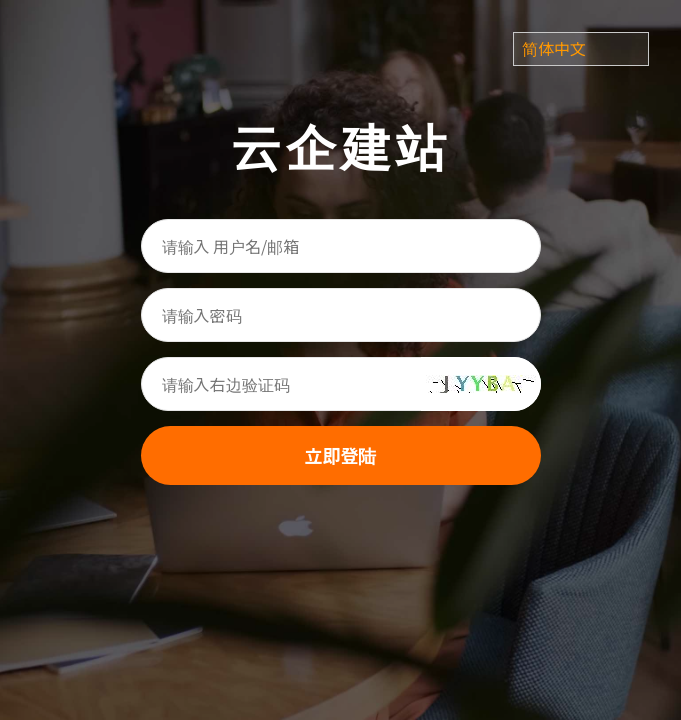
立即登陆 (341, 455)
